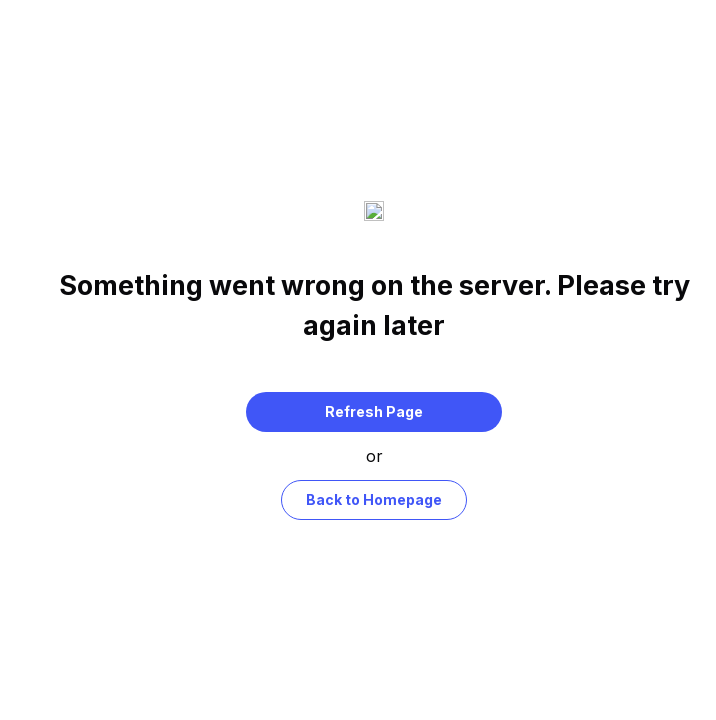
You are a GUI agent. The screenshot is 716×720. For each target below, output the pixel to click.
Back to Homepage (374, 489)
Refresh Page (374, 401)
